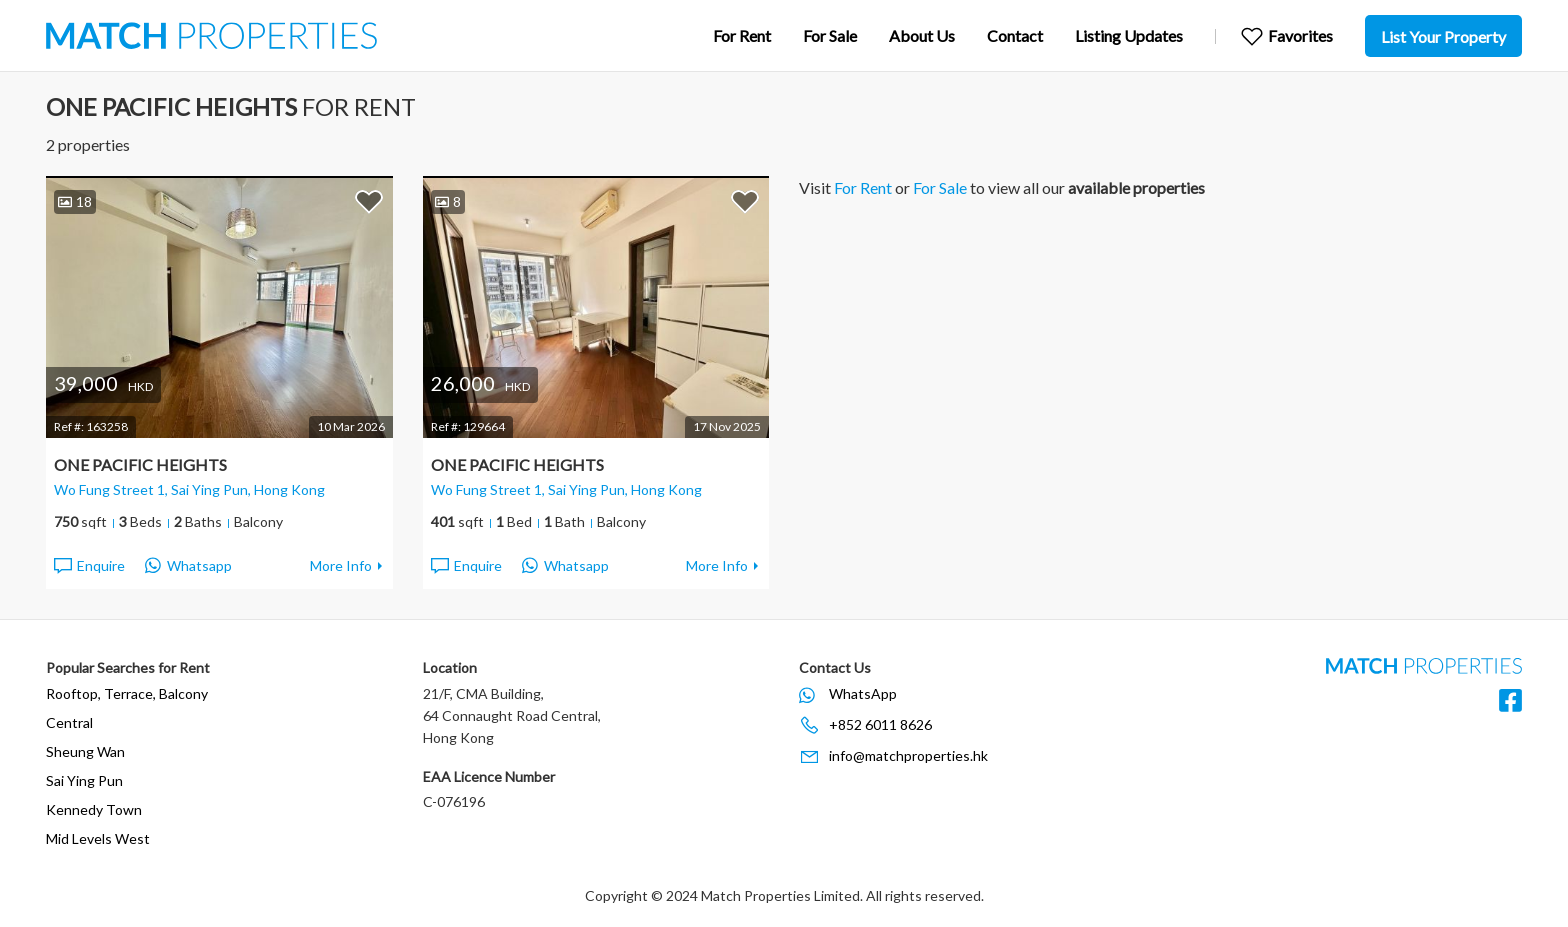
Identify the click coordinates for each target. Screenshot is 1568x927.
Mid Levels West (98, 838)
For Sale (830, 35)
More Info (341, 565)
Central (69, 722)
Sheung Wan (85, 751)
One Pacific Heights (140, 464)
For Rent (742, 35)
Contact (1015, 35)
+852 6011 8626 (880, 724)
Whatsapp (188, 566)
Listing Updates (1129, 35)
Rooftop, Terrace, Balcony (127, 693)
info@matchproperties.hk (908, 755)
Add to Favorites (369, 201)
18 (75, 201)
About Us (922, 35)
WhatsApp (863, 693)
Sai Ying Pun (84, 780)
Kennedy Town (94, 809)
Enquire (88, 566)
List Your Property (1443, 36)
